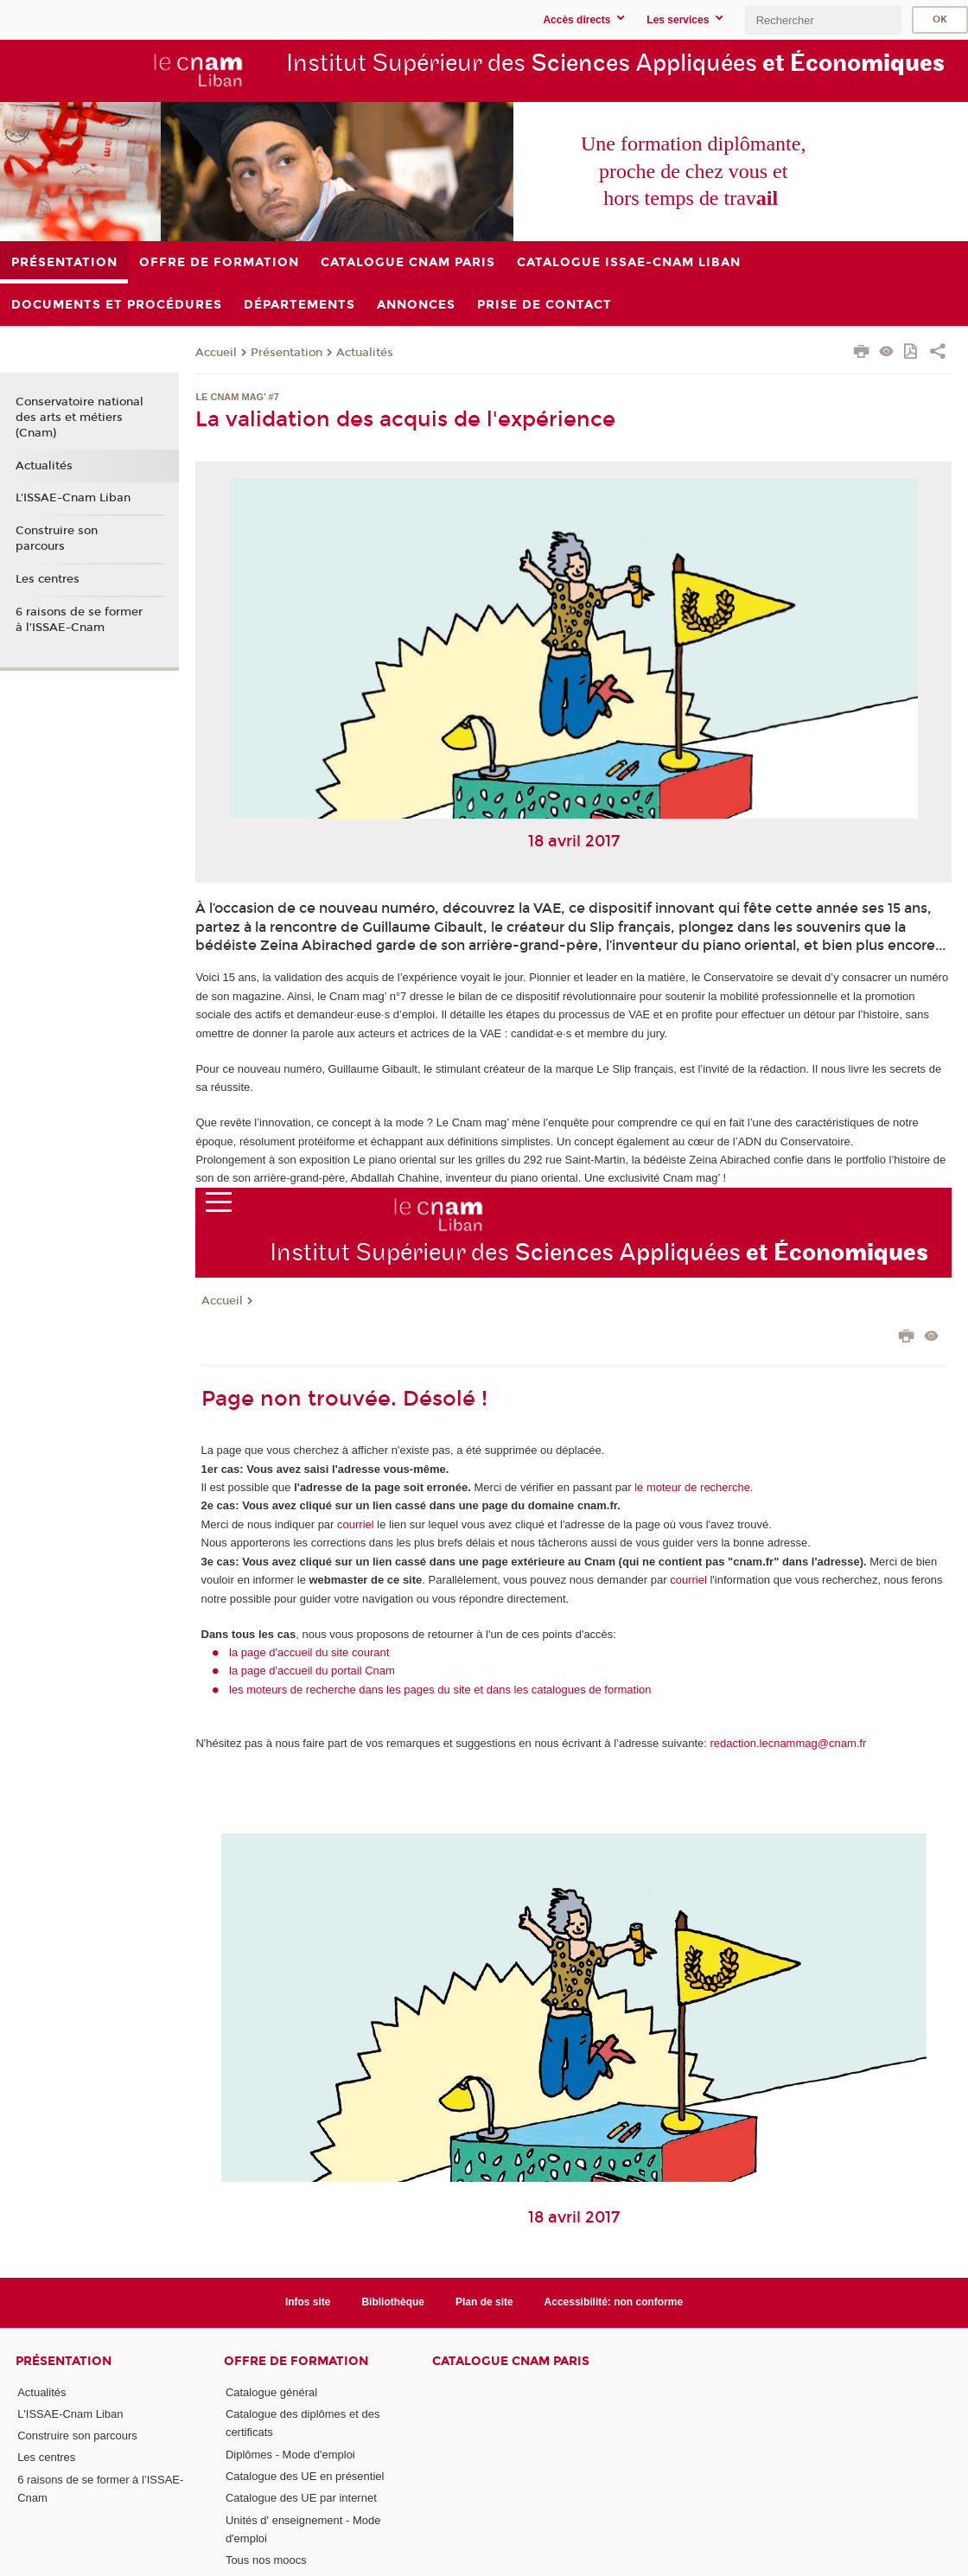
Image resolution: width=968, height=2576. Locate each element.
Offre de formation (296, 2361)
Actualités (364, 353)
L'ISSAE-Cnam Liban (73, 498)
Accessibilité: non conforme (614, 2302)
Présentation (286, 353)
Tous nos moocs (266, 2560)
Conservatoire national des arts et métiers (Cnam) (79, 417)
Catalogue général (271, 2392)
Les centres (48, 579)
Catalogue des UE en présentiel (305, 2476)
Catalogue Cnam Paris (510, 2361)
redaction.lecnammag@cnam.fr (788, 1743)
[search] (823, 20)
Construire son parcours (57, 538)
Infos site (308, 2302)
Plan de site (484, 2302)
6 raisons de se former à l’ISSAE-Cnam (79, 619)
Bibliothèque (392, 2302)
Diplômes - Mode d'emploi (290, 2454)
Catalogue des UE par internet (301, 2497)
